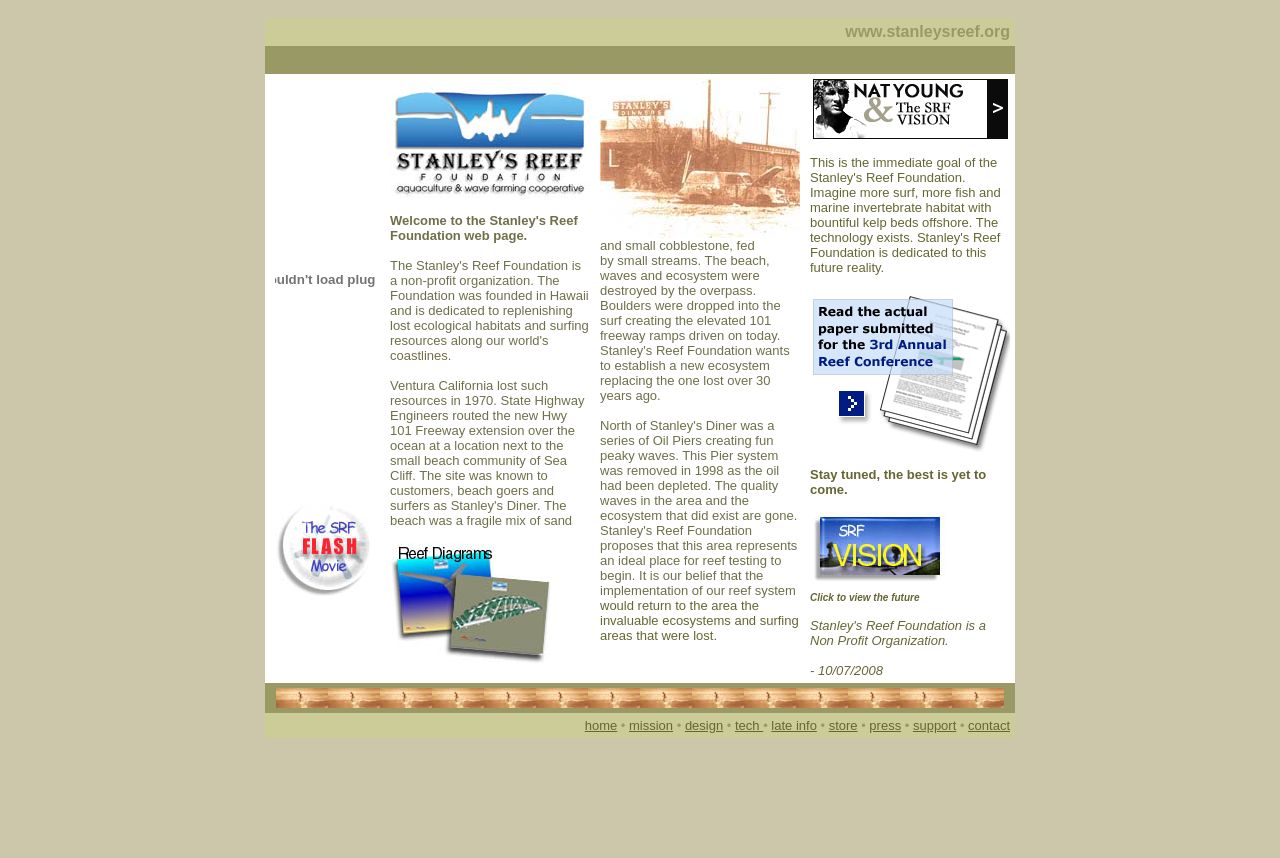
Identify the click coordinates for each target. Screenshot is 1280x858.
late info (794, 725)
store (843, 725)
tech (749, 725)
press (885, 725)
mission (651, 725)
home (601, 725)
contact (989, 725)
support (934, 725)
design (704, 725)
